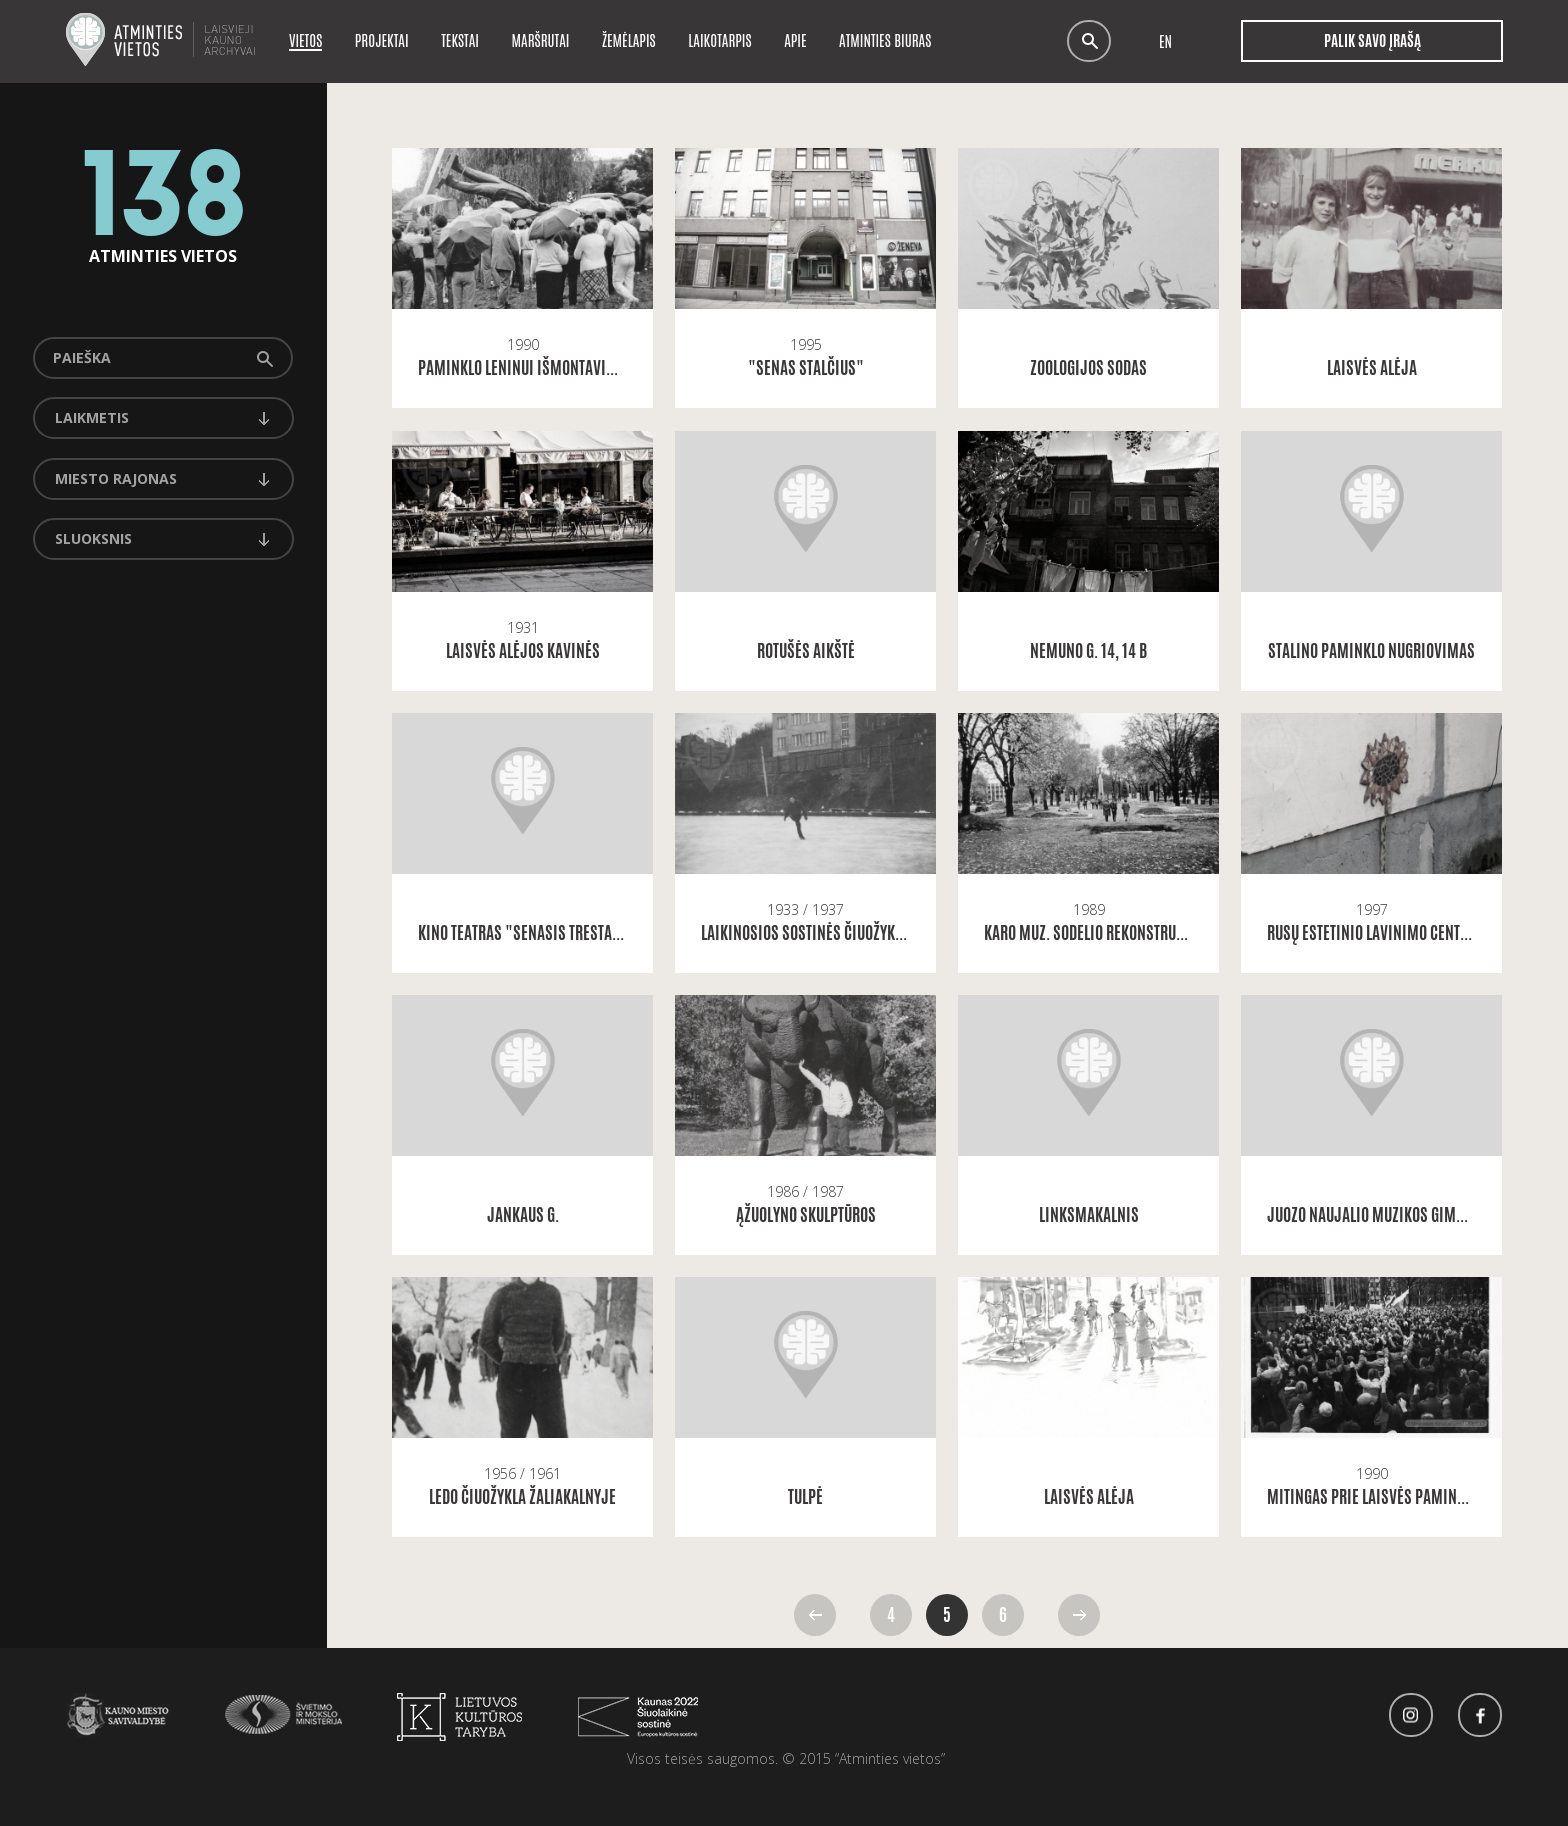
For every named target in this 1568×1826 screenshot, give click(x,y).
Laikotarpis (719, 39)
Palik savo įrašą (1371, 41)
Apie (795, 39)
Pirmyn (1079, 1615)
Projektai (382, 39)
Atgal (815, 1615)
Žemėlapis (629, 39)
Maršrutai (541, 39)
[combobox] (163, 418)
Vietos (305, 39)
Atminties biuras (885, 39)
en (1165, 41)
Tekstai (460, 39)
